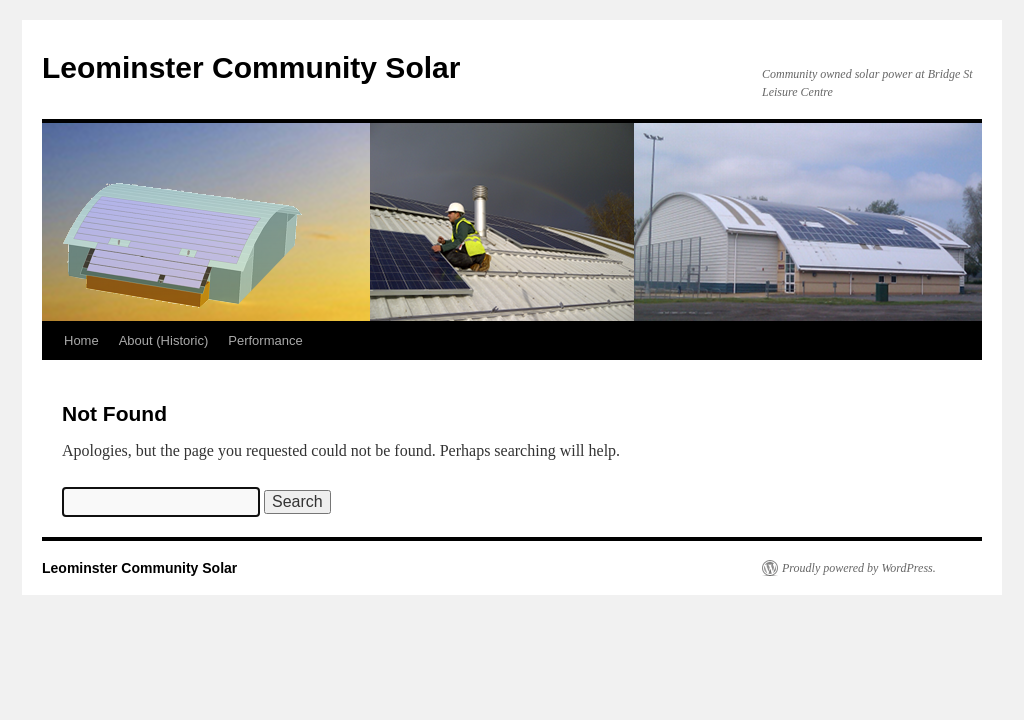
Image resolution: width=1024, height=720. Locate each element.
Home (81, 340)
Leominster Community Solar (251, 67)
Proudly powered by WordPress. (859, 568)
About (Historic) (164, 340)
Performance (265, 340)
